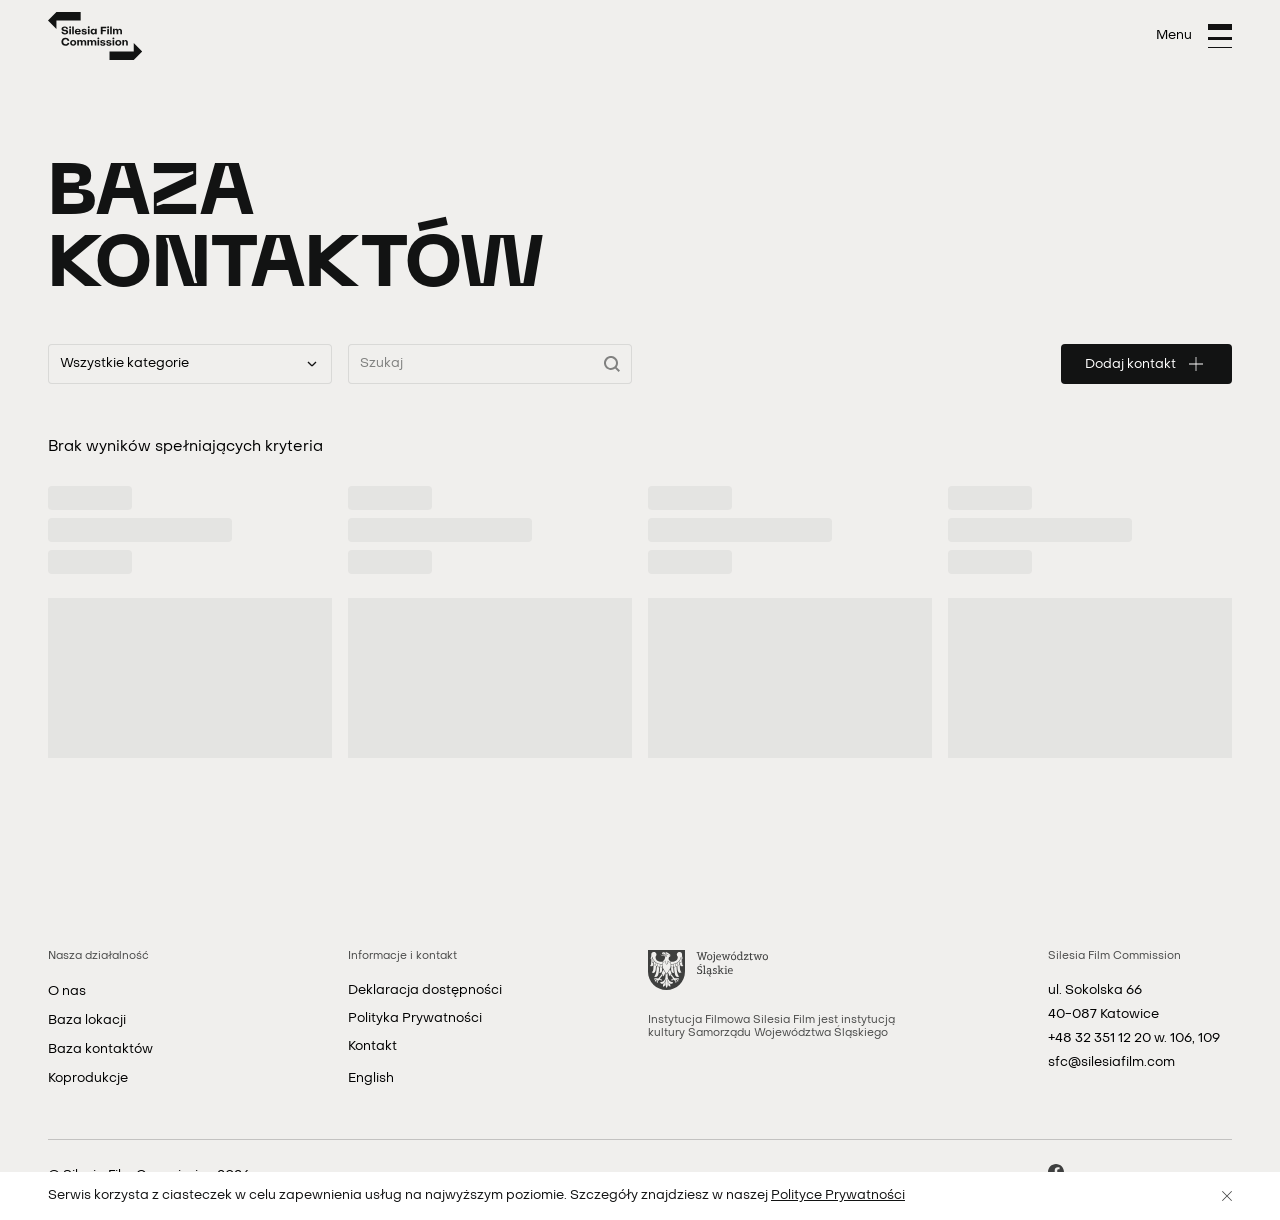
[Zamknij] (1227, 1196)
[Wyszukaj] (618, 364)
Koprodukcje (88, 1078)
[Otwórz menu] (1194, 36)
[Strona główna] (95, 36)
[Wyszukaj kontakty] (490, 364)
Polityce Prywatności (838, 1195)
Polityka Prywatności (415, 1018)
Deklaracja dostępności (425, 990)
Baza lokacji (87, 1020)
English (371, 1078)
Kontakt (372, 1046)
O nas (67, 991)
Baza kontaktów (100, 1049)
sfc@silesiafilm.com (1111, 1062)
